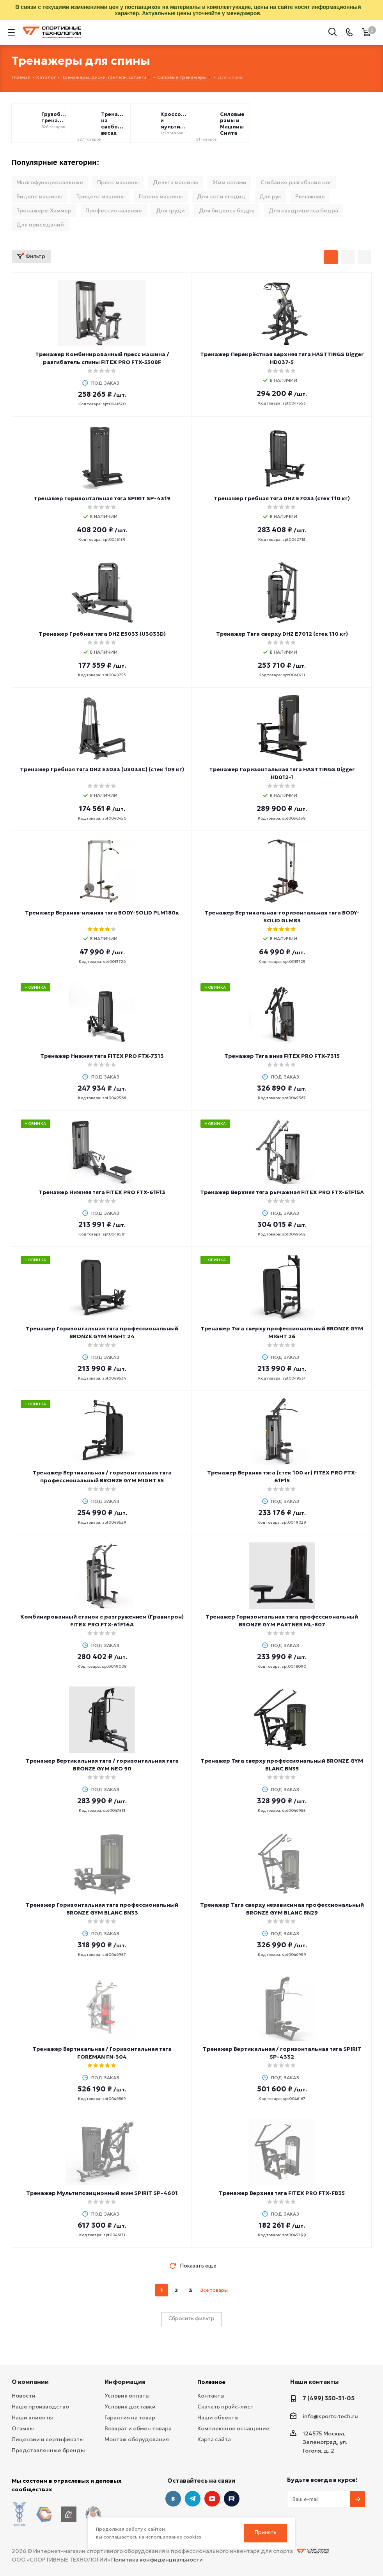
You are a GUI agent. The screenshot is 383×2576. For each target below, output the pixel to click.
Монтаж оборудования (137, 2439)
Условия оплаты (127, 2395)
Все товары (214, 2290)
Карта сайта (214, 2439)
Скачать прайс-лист (225, 2406)
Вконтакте (173, 2498)
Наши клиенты (32, 2417)
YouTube (212, 2498)
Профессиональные (113, 210)
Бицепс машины (39, 196)
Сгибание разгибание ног (296, 182)
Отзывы (23, 2428)
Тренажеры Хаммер (43, 210)
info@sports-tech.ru (330, 2416)
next (234, 2290)
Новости (23, 2395)
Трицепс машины (100, 196)
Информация (125, 2381)
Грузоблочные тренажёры (54, 117)
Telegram (192, 2498)
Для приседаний (40, 224)
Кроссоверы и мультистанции (173, 120)
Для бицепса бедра (227, 210)
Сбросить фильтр (191, 2318)
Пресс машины (118, 182)
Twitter (231, 2498)
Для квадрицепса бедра (303, 210)
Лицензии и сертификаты (48, 2439)
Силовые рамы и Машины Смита (232, 123)
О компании (30, 2381)
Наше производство (40, 2406)
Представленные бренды (48, 2450)
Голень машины (161, 196)
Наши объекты (218, 2417)
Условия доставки (130, 2406)
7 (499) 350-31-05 (329, 2398)
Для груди (170, 210)
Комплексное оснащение (233, 2428)
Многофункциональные (49, 182)
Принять (266, 2532)
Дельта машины (175, 182)
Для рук (270, 196)
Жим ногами (229, 182)
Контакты (211, 2395)
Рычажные (310, 196)
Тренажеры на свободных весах (114, 123)
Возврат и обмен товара (138, 2428)
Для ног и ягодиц (221, 196)
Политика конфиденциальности (157, 2549)
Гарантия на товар (130, 2417)
